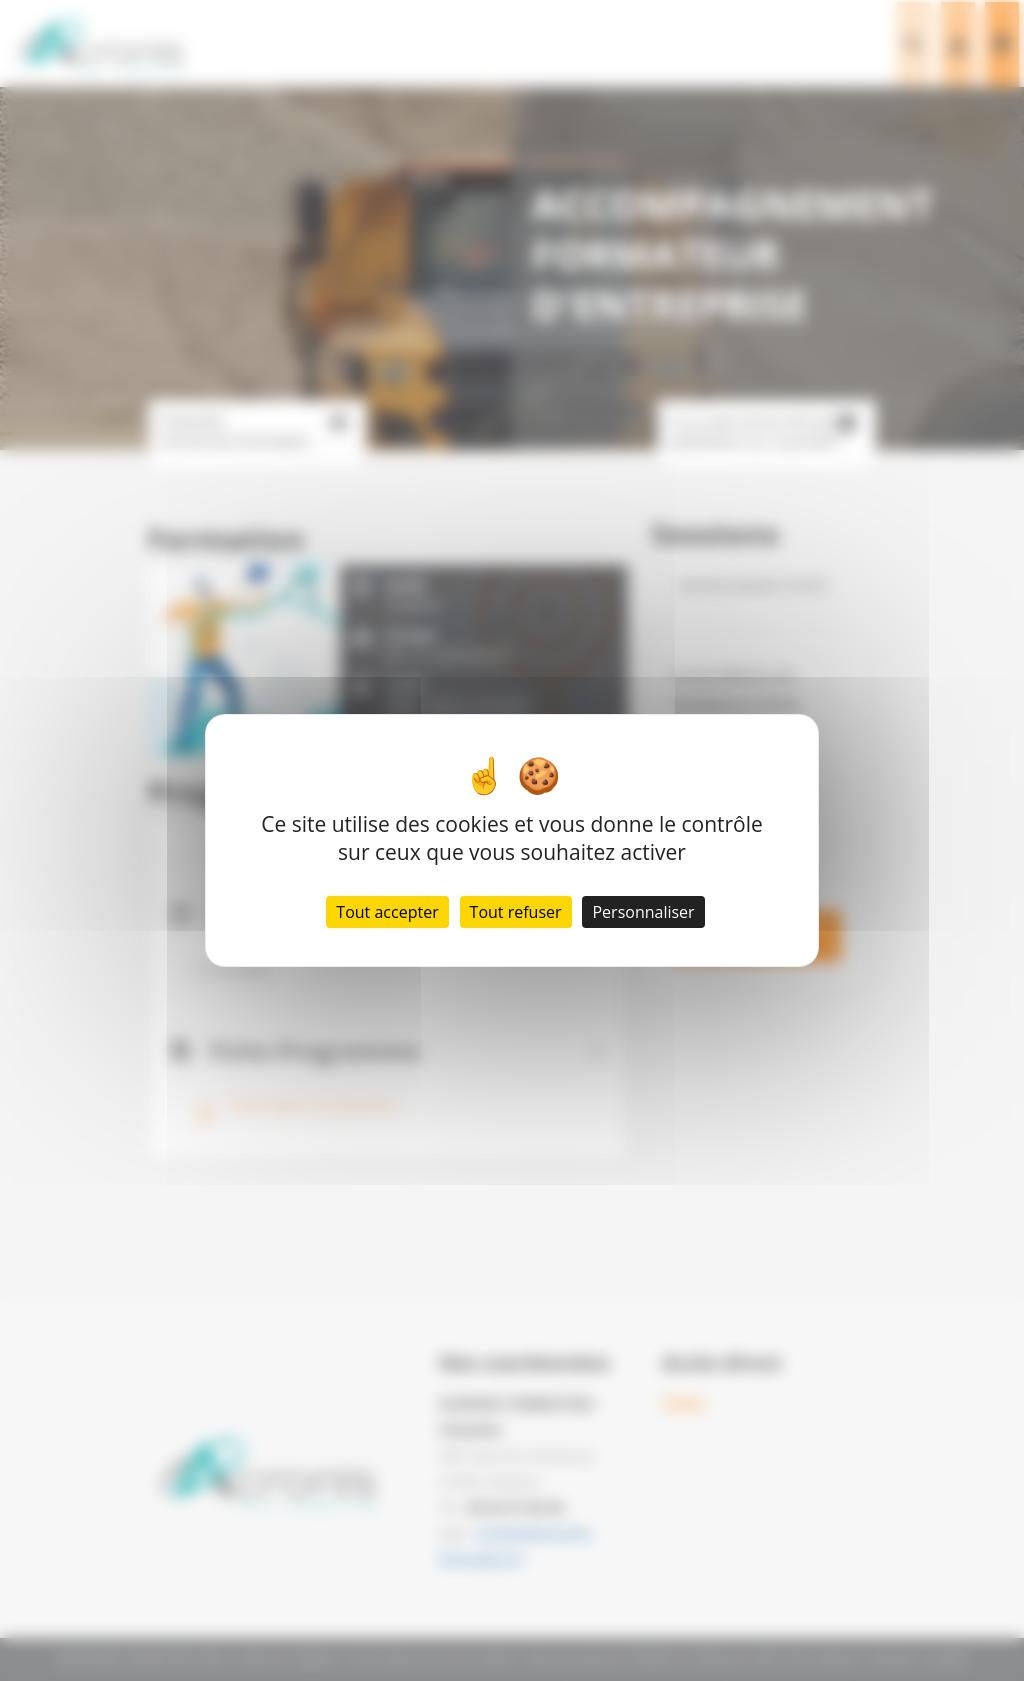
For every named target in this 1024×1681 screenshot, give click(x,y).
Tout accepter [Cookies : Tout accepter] (387, 912)
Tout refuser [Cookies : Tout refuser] (516, 912)
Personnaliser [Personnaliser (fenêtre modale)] (643, 912)
